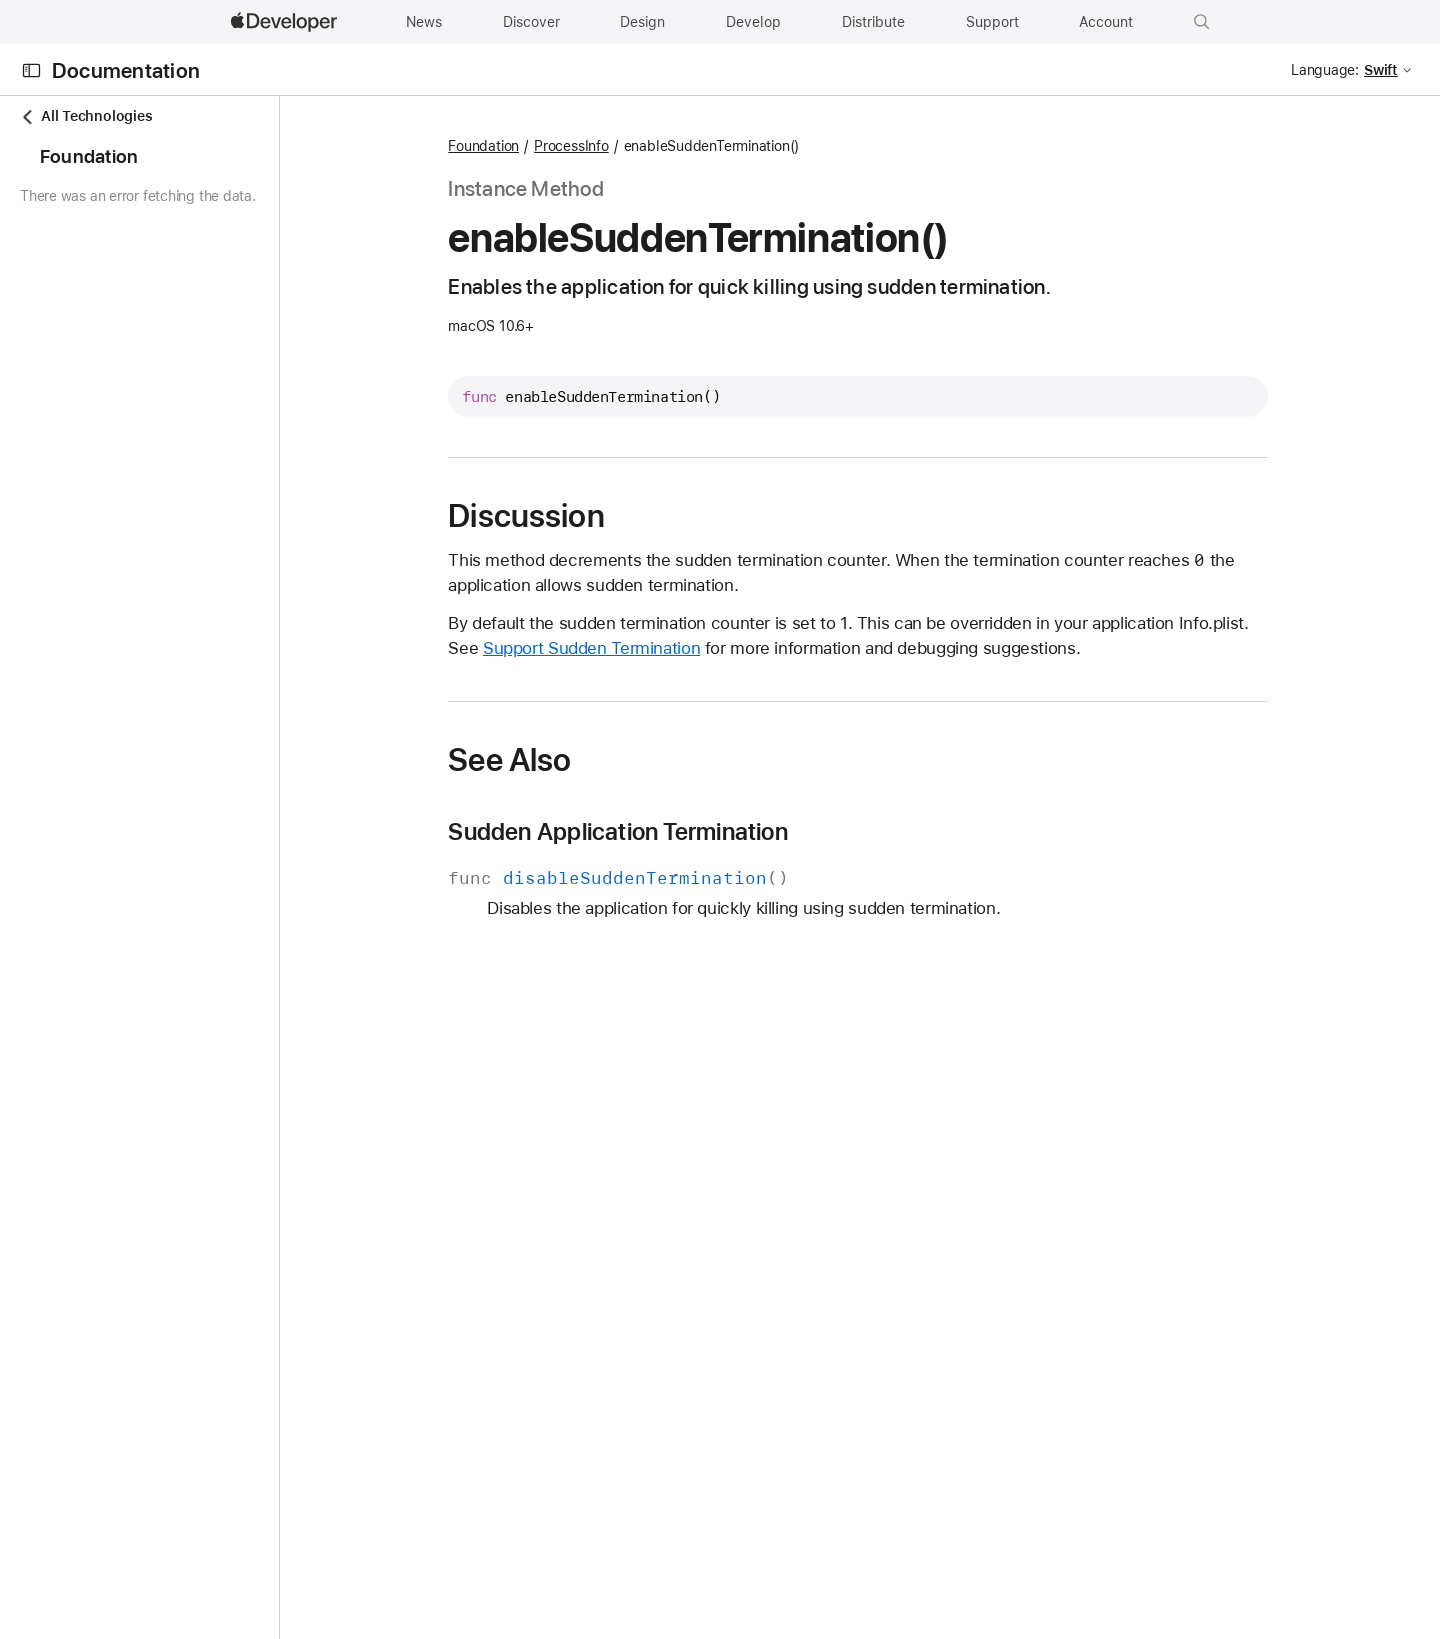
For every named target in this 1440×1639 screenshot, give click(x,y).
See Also (587, 760)
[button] (1202, 22)
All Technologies (86, 116)
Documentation (126, 70)
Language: (1325, 70)
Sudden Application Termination (695, 832)
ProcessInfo (649, 146)
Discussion (604, 516)
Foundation (561, 146)
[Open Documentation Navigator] (31, 70)
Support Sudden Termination (669, 648)
